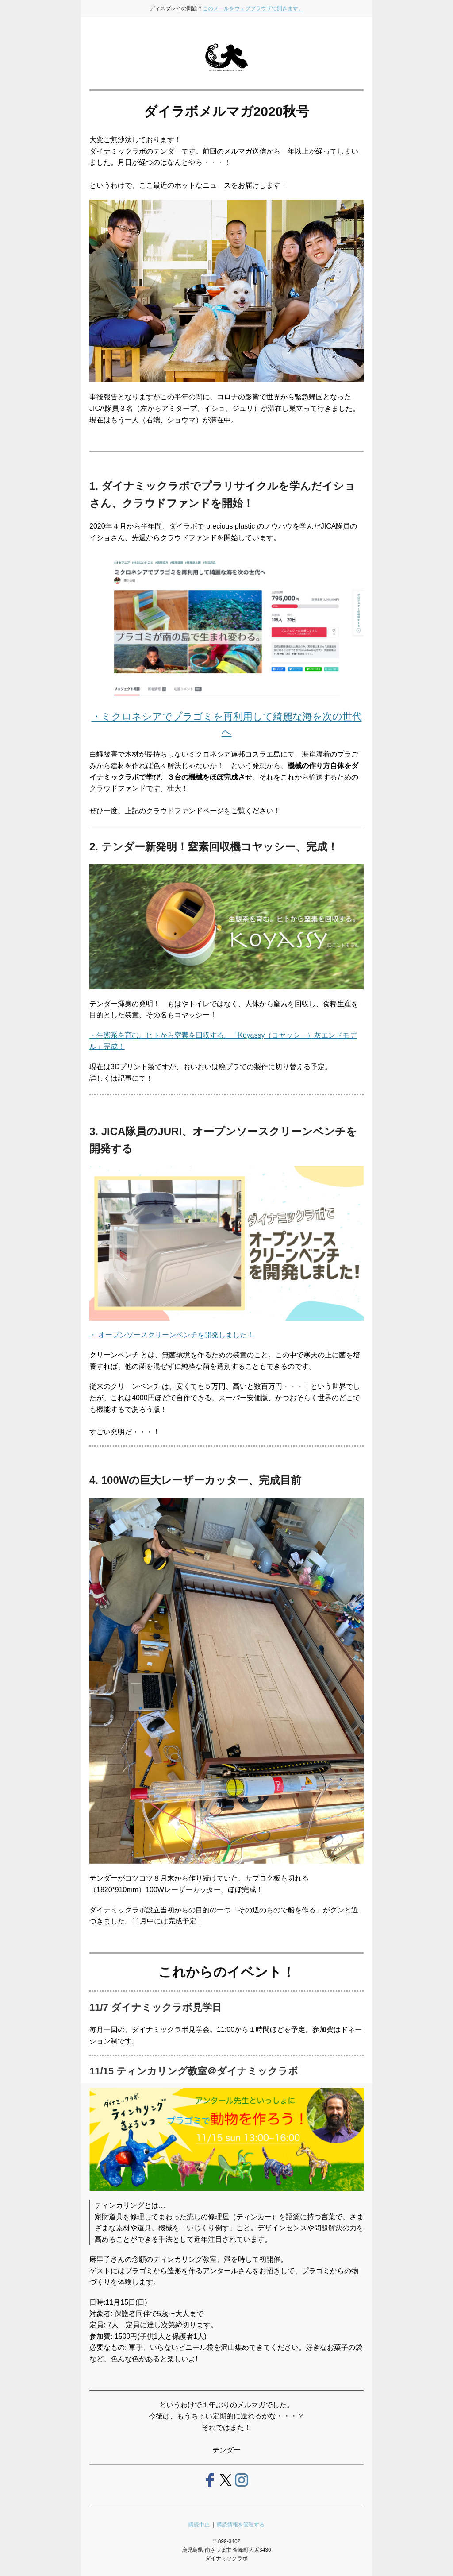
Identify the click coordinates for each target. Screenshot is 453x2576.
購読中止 (200, 2525)
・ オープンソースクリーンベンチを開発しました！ (171, 1335)
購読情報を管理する (240, 2525)
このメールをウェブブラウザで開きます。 (253, 8)
